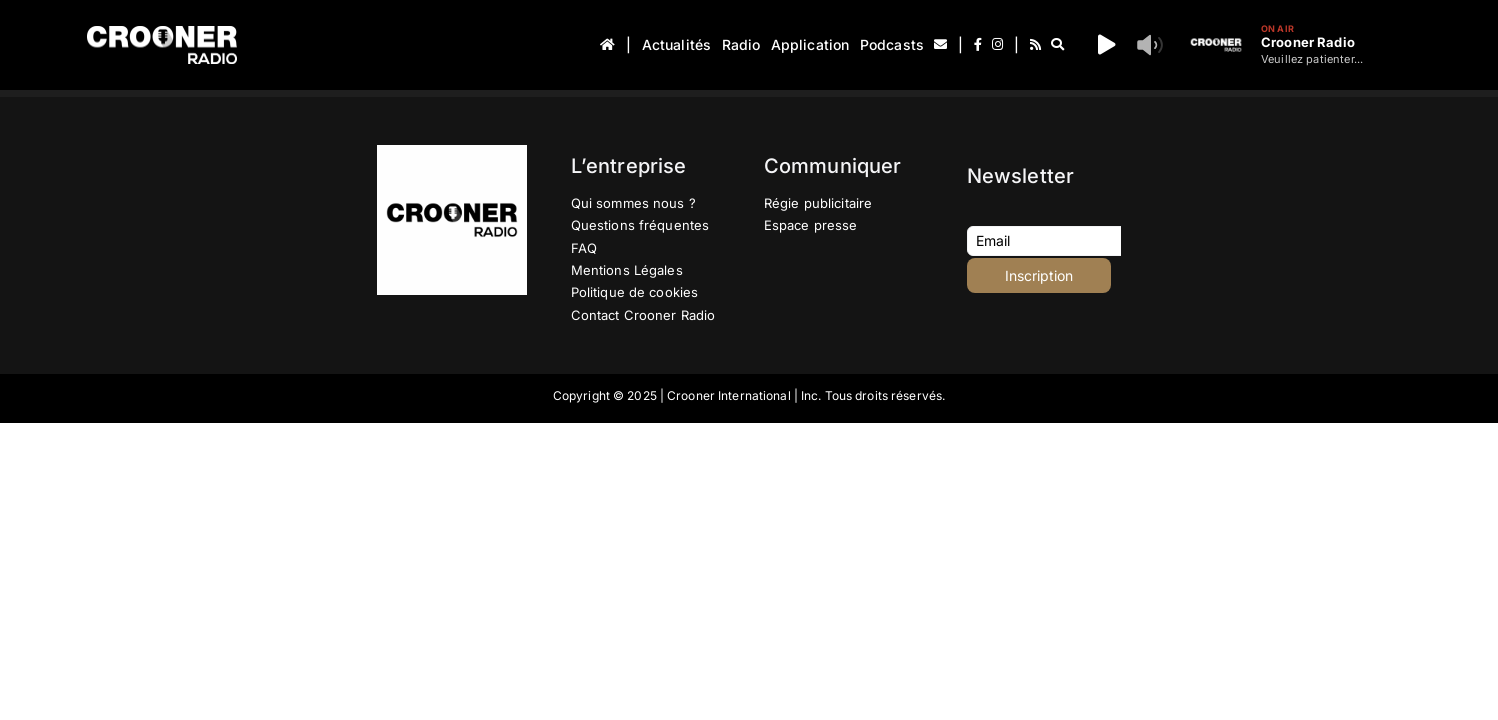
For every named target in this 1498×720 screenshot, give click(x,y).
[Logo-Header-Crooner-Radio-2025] (162, 33)
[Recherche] (1057, 45)
